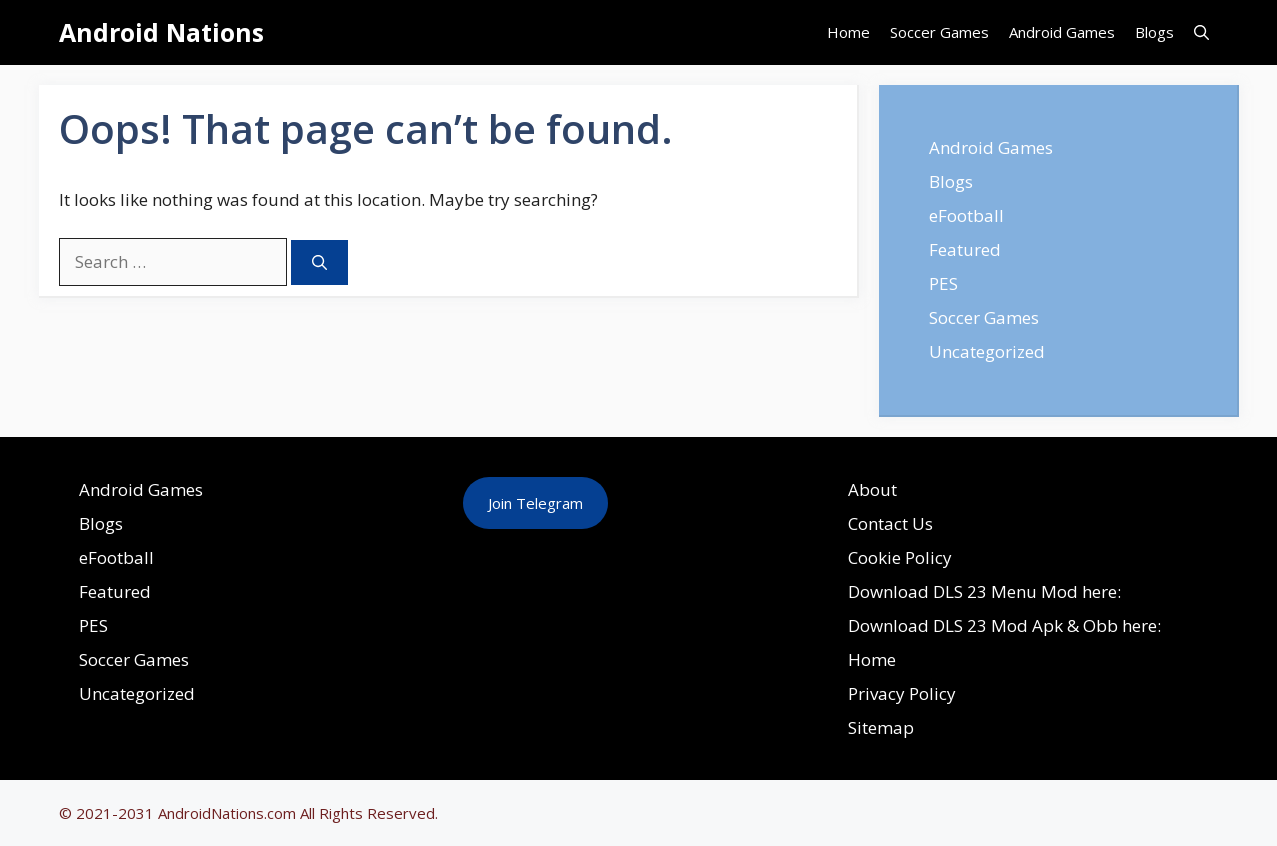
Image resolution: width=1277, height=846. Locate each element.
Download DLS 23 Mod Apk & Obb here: (1004, 625)
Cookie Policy (900, 557)
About (872, 489)
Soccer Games (939, 32)
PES (943, 283)
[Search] (319, 262)
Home (848, 32)
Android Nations (161, 32)
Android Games (1062, 32)
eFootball (966, 215)
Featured (965, 249)
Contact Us (890, 523)
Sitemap (881, 727)
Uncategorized (987, 351)
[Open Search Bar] (1201, 32)
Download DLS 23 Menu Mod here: (984, 591)
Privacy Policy (902, 693)
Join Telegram (535, 503)
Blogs (1154, 32)
